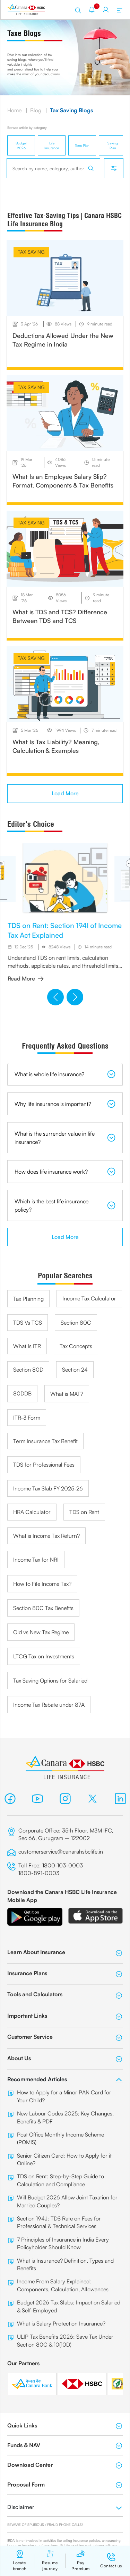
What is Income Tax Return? (46, 1535)
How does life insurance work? (65, 1171)
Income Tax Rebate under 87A (49, 1704)
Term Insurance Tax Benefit (45, 1441)
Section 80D (28, 1369)
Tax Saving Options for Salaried (50, 1680)
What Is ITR (27, 1346)
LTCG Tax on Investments (43, 1656)
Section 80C (76, 1322)
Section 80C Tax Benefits (43, 1607)
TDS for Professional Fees (44, 1464)
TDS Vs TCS (27, 1322)
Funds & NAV (65, 2445)
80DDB (22, 1393)
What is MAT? (66, 1393)
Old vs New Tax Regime (41, 1632)
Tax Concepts (76, 1346)
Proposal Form (65, 2485)
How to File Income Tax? (42, 1583)
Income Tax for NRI (36, 1559)
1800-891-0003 (39, 1872)
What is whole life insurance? (65, 1074)
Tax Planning (28, 1298)
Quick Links (65, 2426)
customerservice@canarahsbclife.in (60, 1851)
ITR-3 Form (26, 1417)
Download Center (65, 2465)
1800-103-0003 (62, 1865)
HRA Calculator (32, 1511)
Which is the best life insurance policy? (65, 1205)
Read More (25, 978)
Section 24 (75, 1369)
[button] (55, 997)
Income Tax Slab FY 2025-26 (48, 1488)
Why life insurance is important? (65, 1104)
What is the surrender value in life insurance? (65, 1137)
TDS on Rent (84, 1511)
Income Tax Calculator (89, 1298)
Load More (65, 793)
